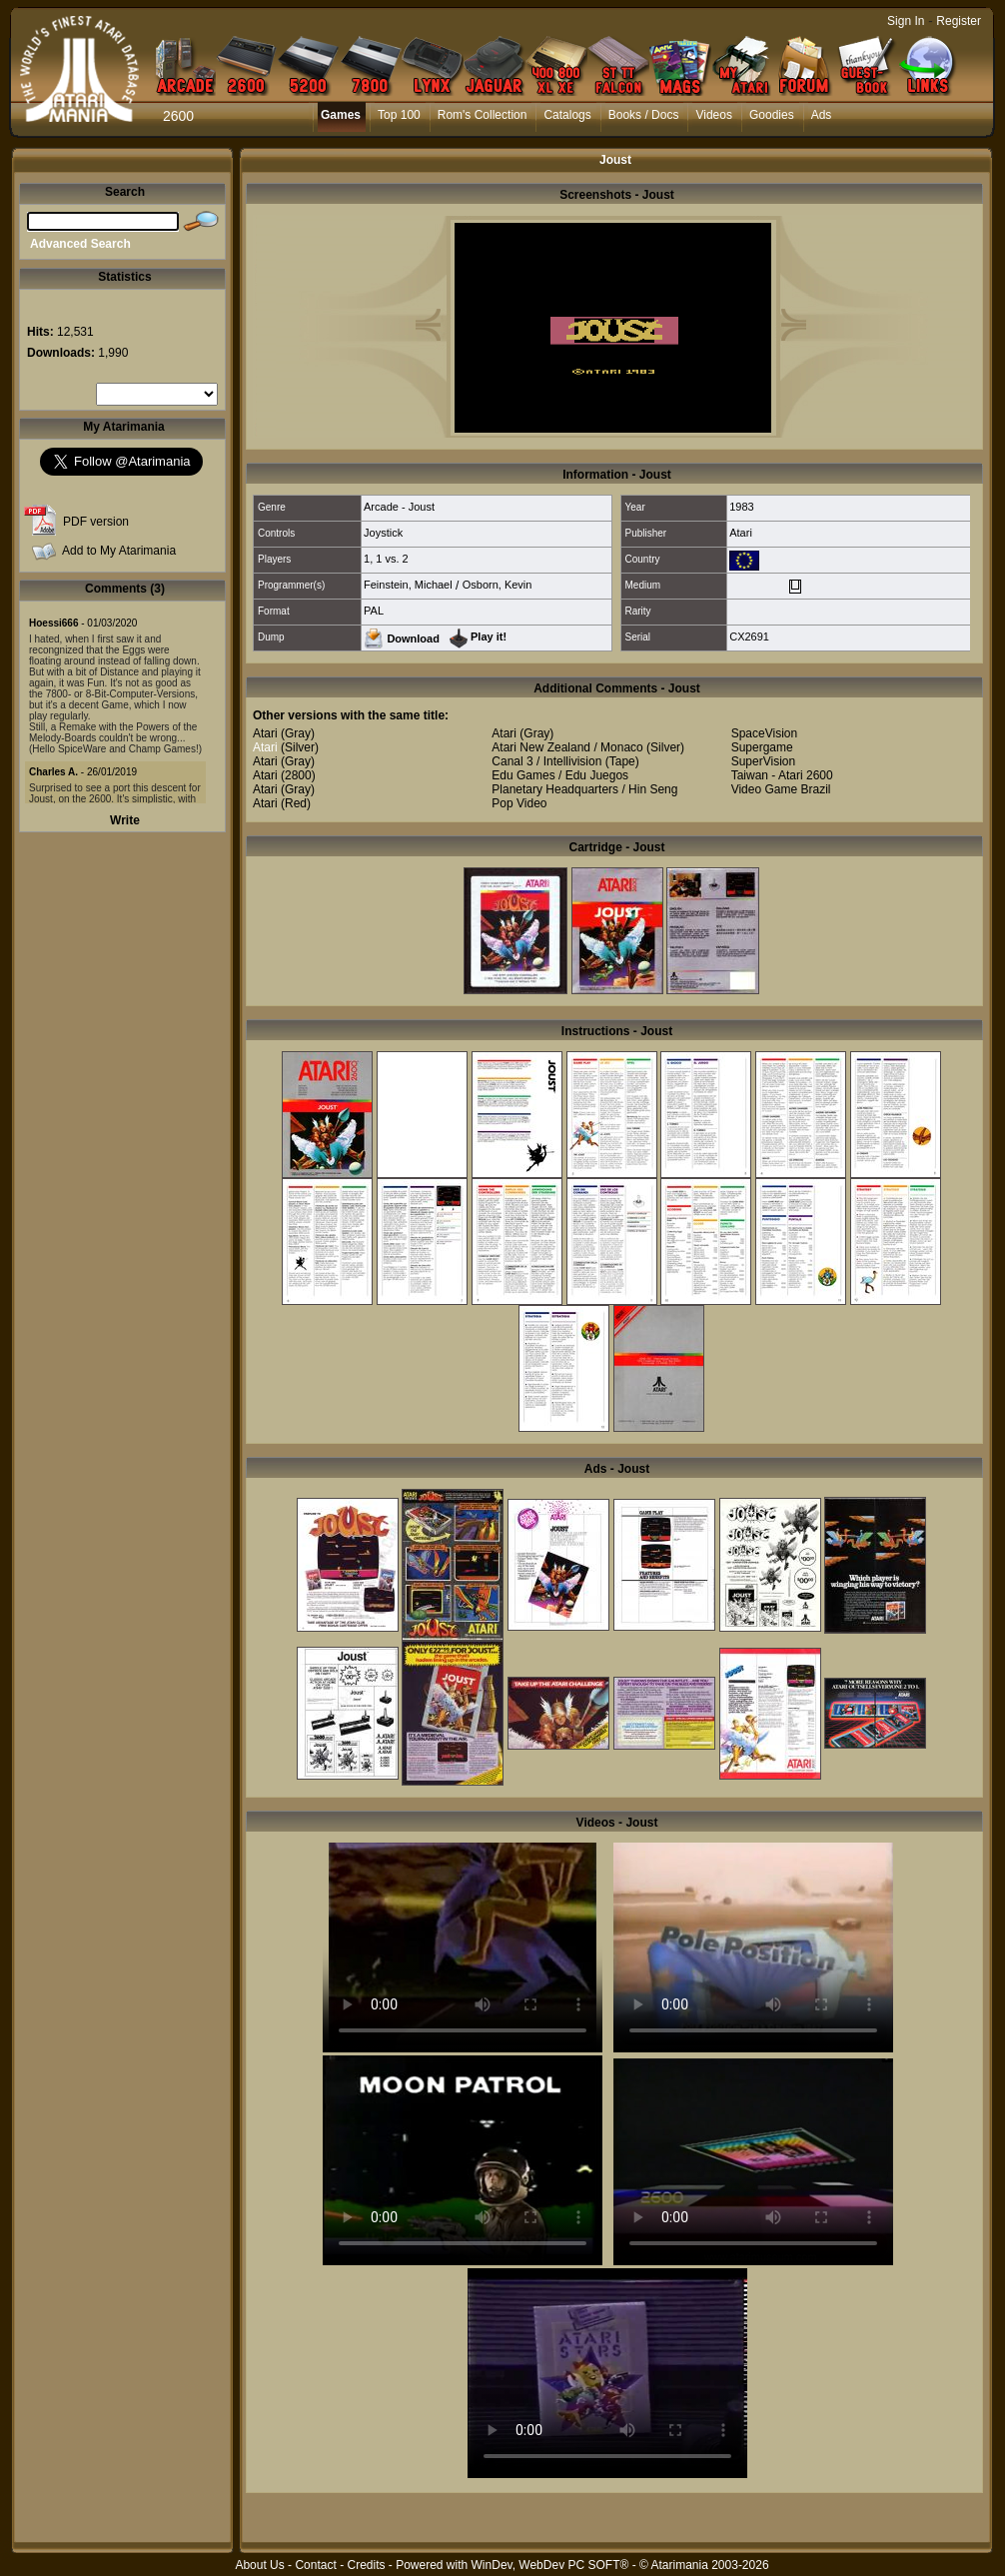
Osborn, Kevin (497, 585)
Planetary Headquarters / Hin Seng (584, 789)
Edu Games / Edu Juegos (560, 775)
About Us (259, 2565)
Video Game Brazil (781, 789)
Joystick (383, 533)
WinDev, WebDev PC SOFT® (550, 2565)
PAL (374, 611)
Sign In (905, 21)
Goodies (771, 115)
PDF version (96, 522)
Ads (821, 115)
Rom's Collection (482, 115)
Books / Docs (643, 115)
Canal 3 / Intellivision (546, 761)
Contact (315, 2565)
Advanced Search (80, 244)
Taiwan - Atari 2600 (782, 775)
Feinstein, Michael (408, 585)
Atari (740, 533)
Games (341, 115)
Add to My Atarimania (119, 551)
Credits (366, 2565)
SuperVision (763, 761)
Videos (713, 115)
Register (958, 21)
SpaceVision (764, 733)
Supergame (762, 747)
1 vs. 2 (392, 559)
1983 (741, 507)
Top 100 (399, 115)
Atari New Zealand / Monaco (567, 747)
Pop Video (519, 803)
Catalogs (566, 115)
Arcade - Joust (399, 507)
